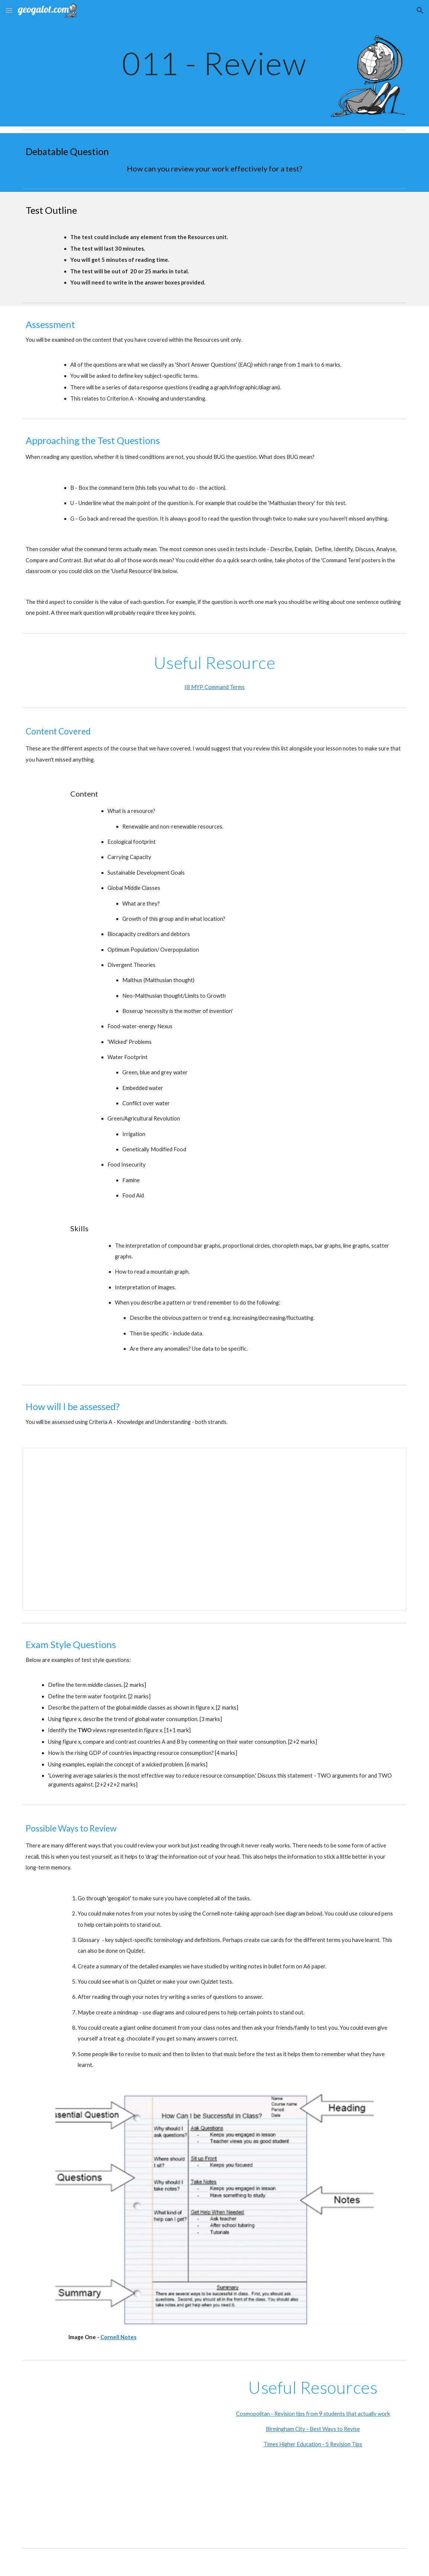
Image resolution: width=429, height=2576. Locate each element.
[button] (9, 10)
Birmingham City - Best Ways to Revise (313, 2429)
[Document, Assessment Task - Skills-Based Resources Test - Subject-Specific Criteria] (214, 1529)
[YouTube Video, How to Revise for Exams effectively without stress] (116, 2454)
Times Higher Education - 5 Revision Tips (313, 2444)
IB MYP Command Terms (214, 687)
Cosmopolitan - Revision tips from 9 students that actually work (313, 2414)
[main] (214, 63)
